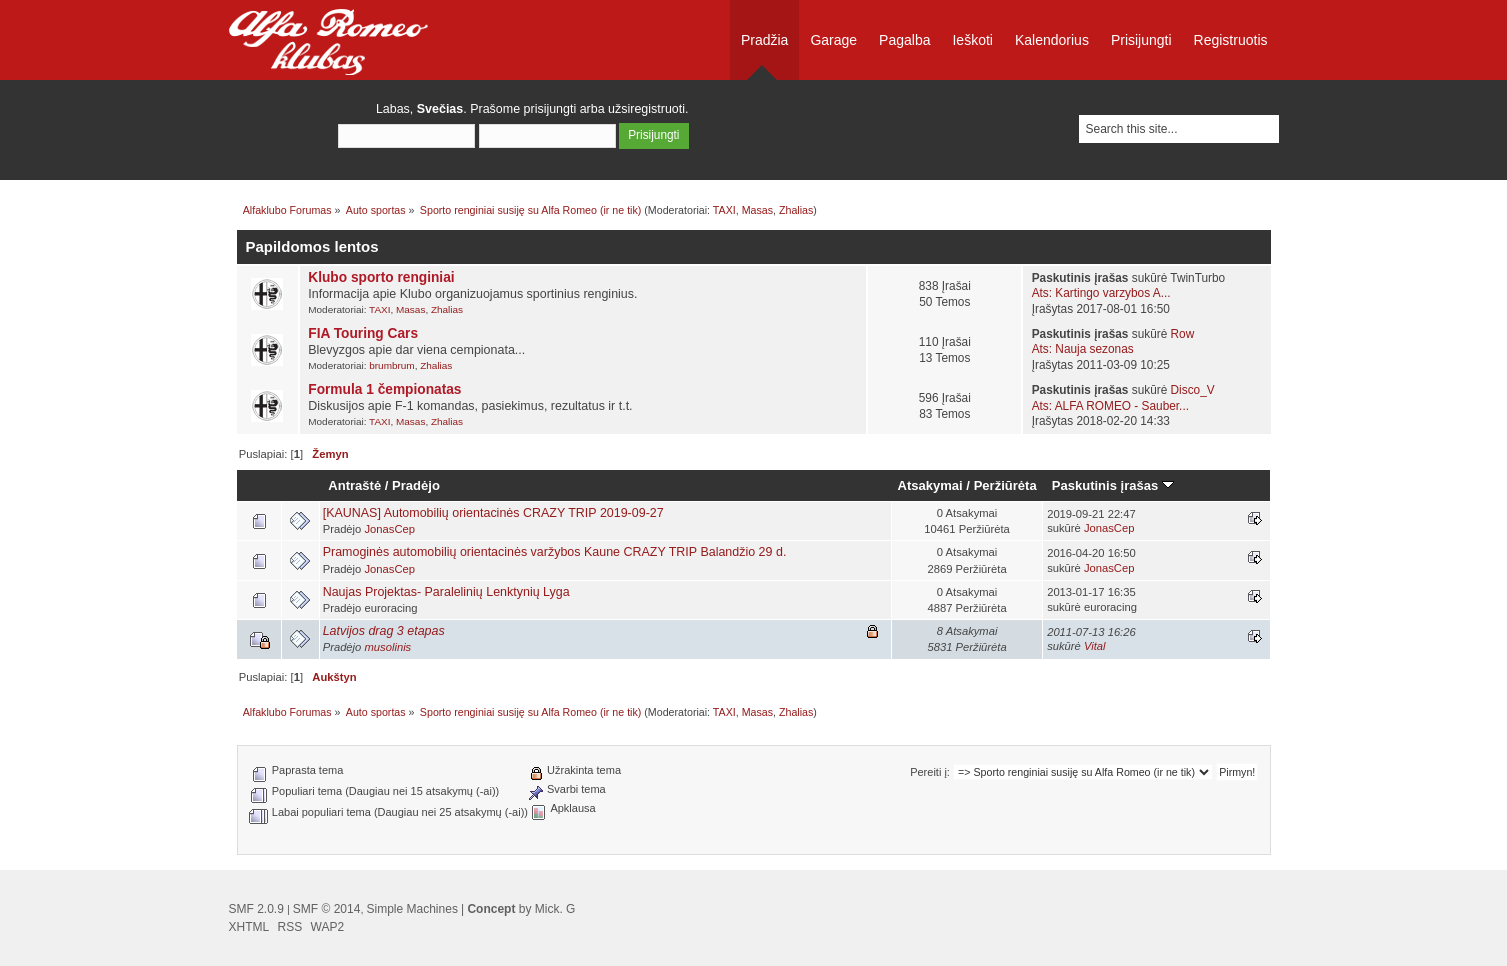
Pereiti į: (930, 772)
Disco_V (1193, 390)
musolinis (387, 647)
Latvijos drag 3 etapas (384, 631)
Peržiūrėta (1005, 485)
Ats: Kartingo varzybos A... (1101, 293)
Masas (757, 210)
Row (1183, 334)
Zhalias (796, 210)
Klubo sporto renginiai (381, 277)
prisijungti (550, 109)
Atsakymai (930, 485)
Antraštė (354, 485)
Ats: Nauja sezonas (1083, 349)
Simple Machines (412, 909)
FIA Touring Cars (363, 333)
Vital (1095, 646)
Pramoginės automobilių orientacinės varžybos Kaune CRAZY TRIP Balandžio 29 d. (555, 552)
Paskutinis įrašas (1113, 485)
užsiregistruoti (646, 109)
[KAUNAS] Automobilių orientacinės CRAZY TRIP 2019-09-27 (493, 513)
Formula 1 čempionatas (384, 389)
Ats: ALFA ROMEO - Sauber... (1110, 406)
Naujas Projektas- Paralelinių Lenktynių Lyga (446, 592)
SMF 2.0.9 (256, 909)
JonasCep (389, 529)
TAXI (724, 210)
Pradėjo (416, 485)
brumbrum (391, 365)
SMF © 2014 (327, 909)
